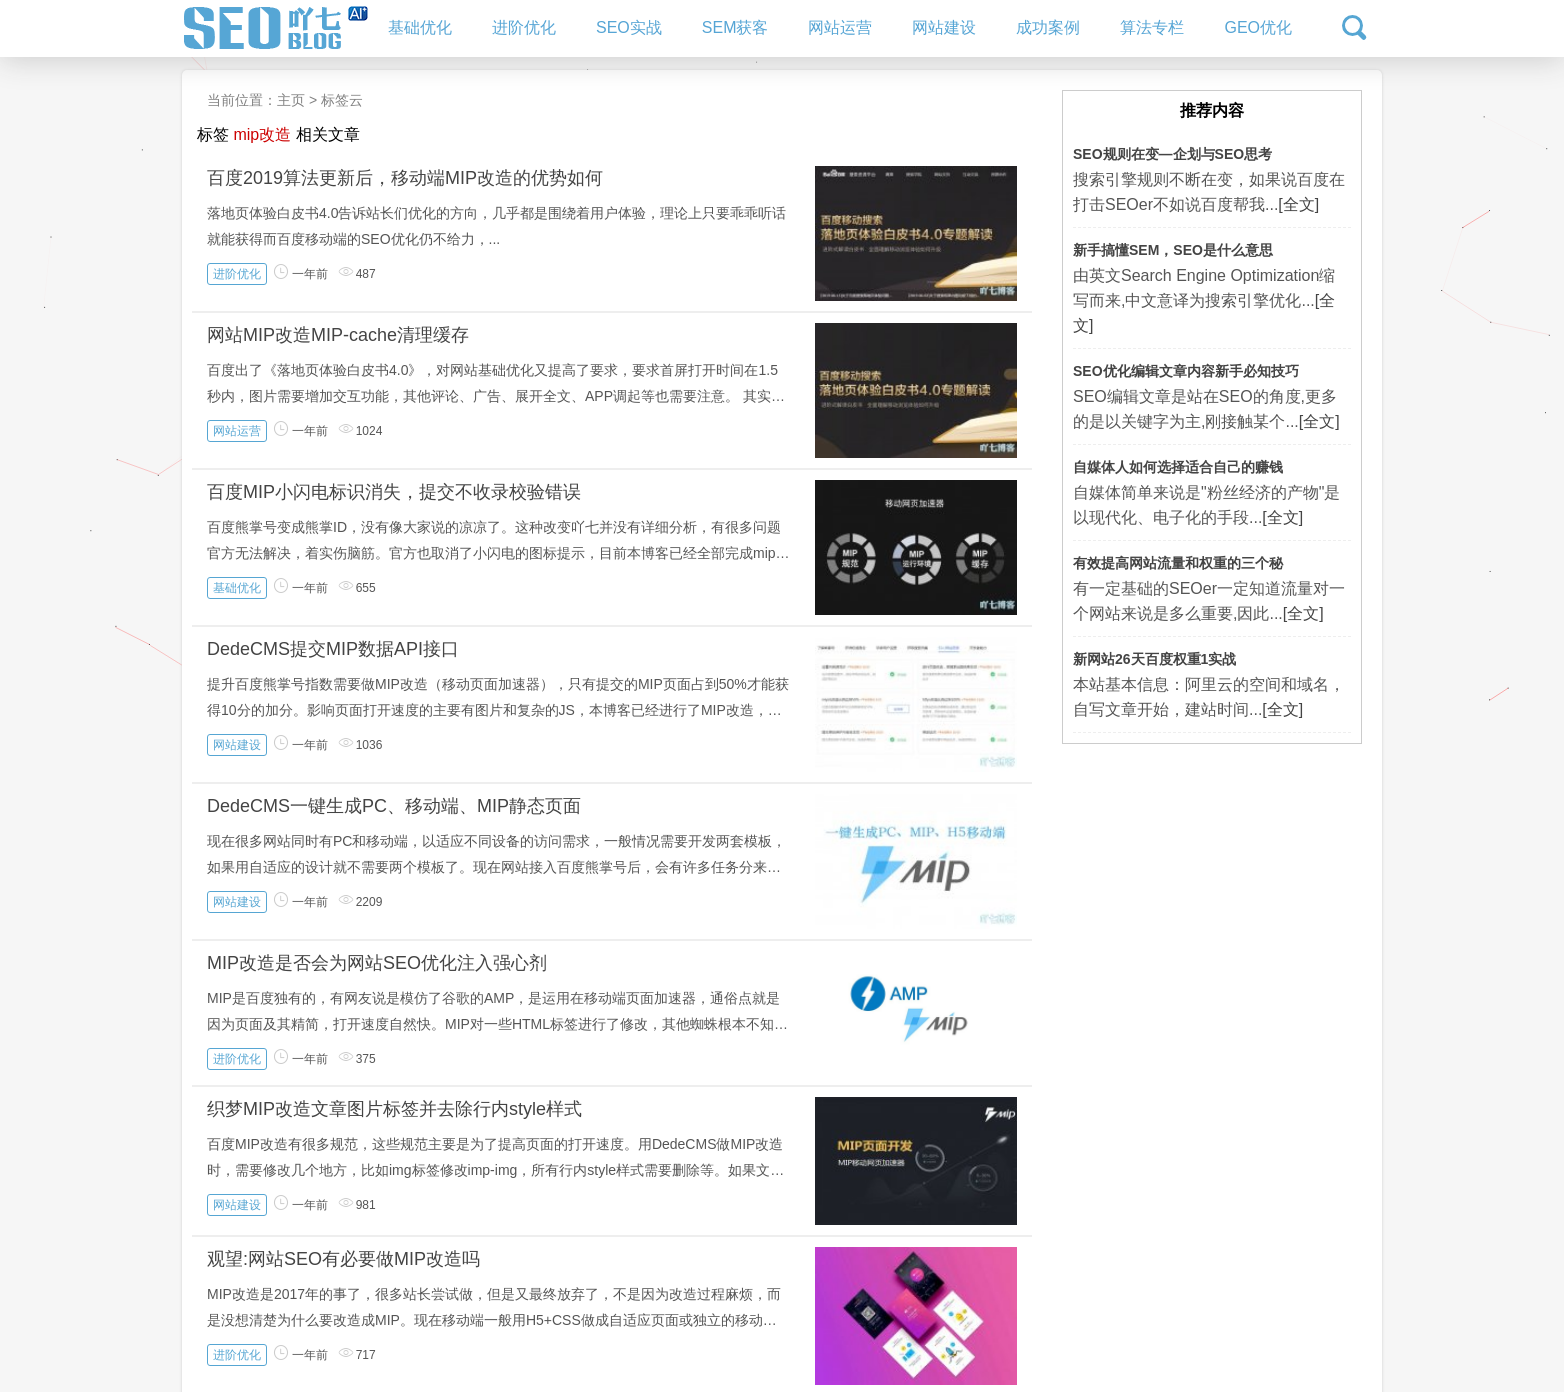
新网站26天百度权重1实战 (1154, 659)
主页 (291, 100)
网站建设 (944, 27)
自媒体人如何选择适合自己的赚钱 (1178, 467)
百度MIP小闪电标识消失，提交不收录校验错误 (394, 492)
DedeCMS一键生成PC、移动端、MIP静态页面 (394, 806)
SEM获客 (735, 27)
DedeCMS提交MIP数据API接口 (333, 649)
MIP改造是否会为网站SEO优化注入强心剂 (377, 963)
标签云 (342, 100)
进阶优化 (524, 27)
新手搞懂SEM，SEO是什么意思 (1173, 250)
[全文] (1298, 204)
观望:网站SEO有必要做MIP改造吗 (343, 1259)
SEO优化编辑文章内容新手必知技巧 (1186, 371)
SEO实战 (629, 27)
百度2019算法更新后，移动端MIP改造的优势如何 (405, 178)
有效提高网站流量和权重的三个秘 (1178, 563)
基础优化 (420, 27)
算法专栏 (1152, 27)
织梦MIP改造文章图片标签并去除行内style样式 (394, 1109)
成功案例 (1048, 27)
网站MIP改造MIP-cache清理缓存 (338, 335)
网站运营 (840, 27)
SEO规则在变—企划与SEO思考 (1172, 154)
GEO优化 (1258, 27)
